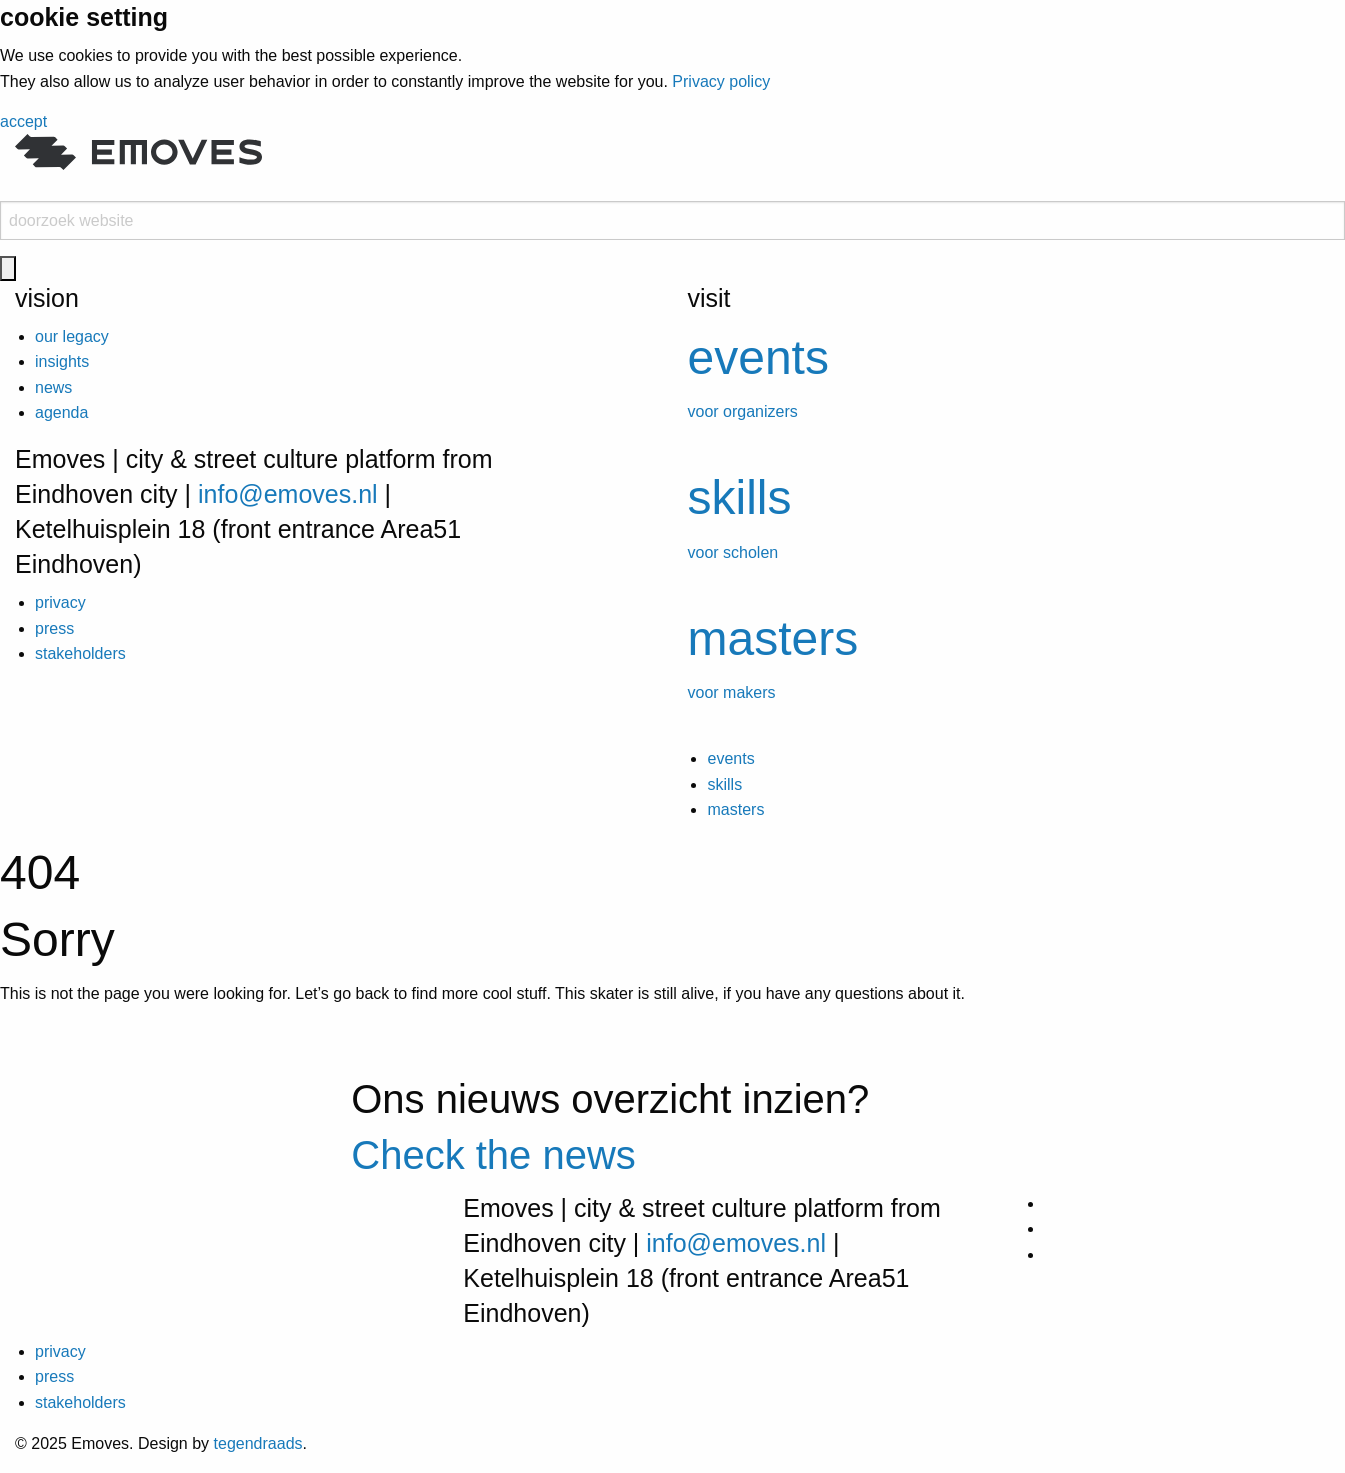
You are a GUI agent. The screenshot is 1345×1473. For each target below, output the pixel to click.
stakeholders (80, 653)
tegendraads (258, 1443)
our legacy (72, 336)
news (53, 387)
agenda (61, 412)
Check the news (493, 1155)
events (730, 758)
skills (724, 784)
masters (735, 809)
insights (62, 361)
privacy (60, 602)
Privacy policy (721, 81)
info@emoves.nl (288, 494)
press (54, 628)
